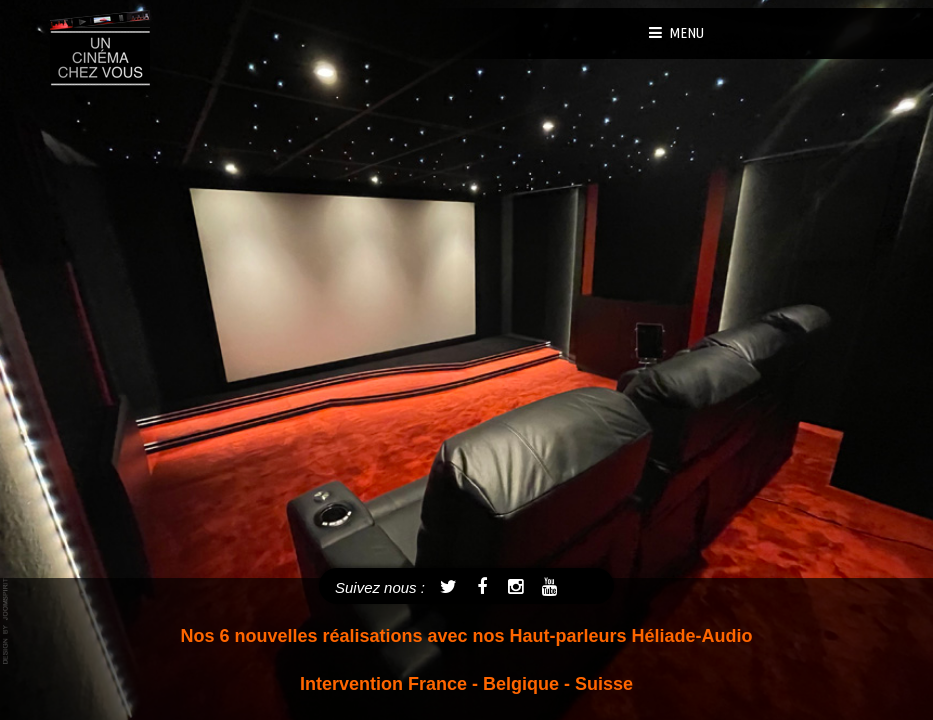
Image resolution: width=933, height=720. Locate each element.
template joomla (7, 621)
